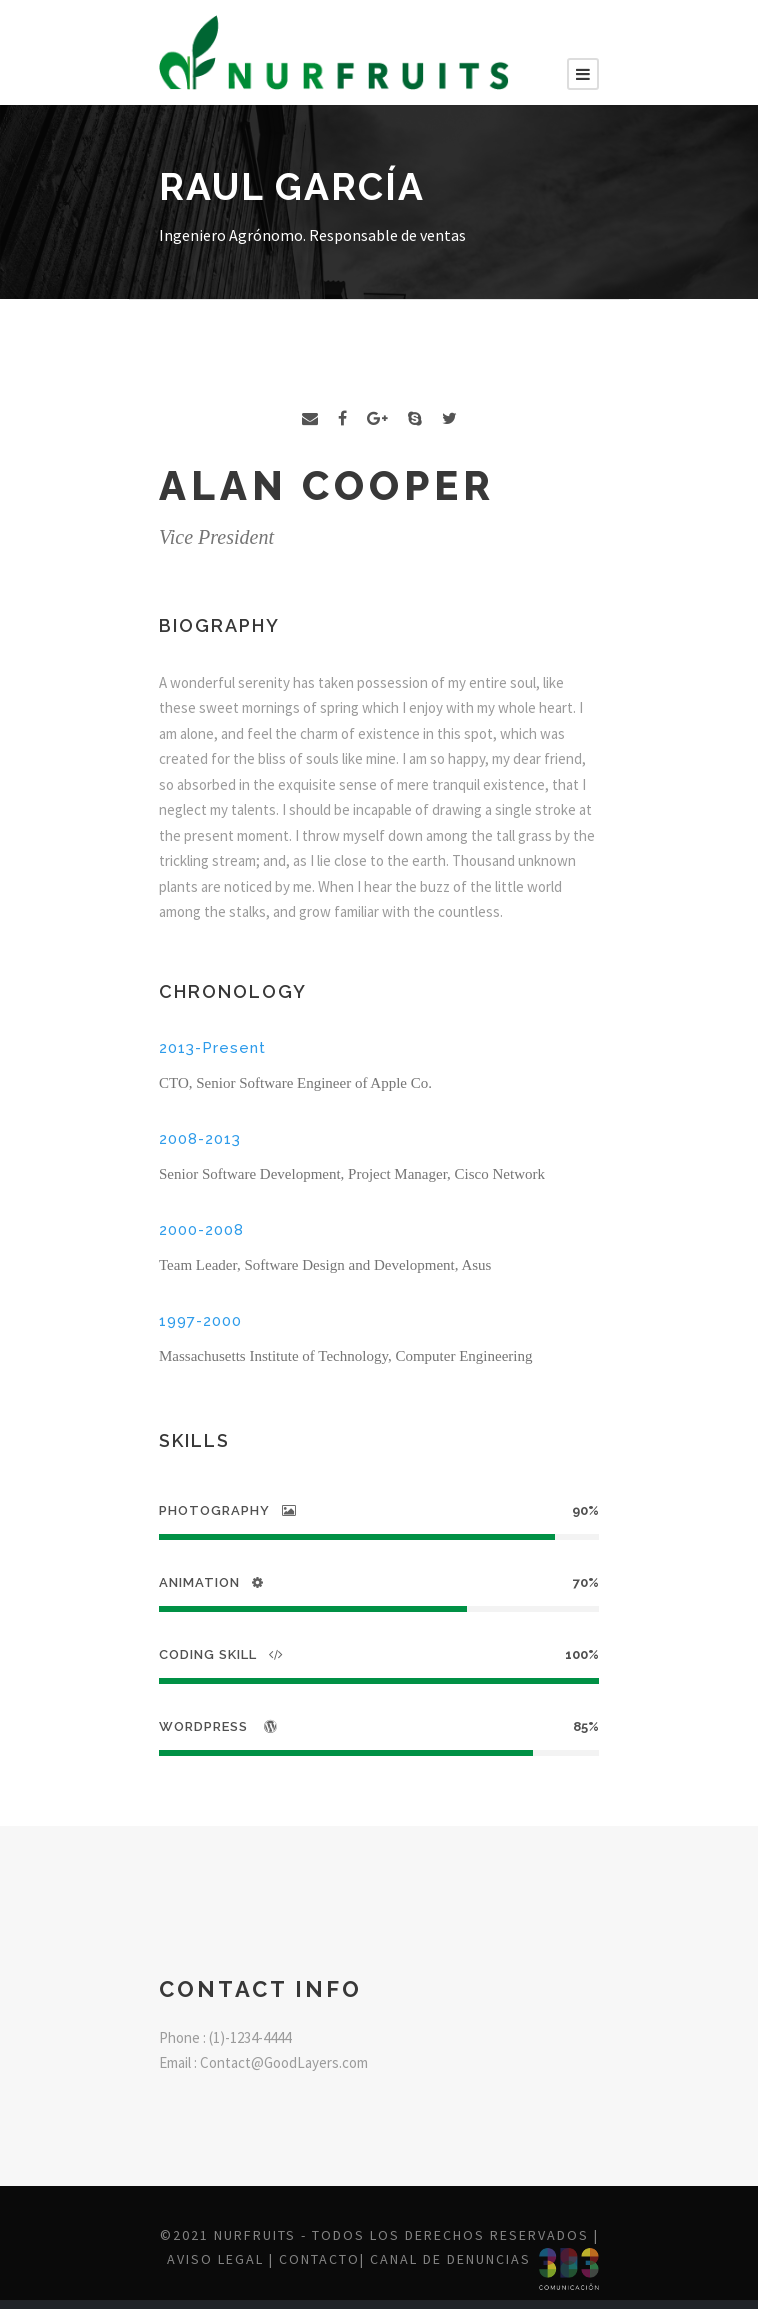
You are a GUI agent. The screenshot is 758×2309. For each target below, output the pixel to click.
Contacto (319, 2259)
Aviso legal (215, 2259)
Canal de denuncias (450, 2259)
